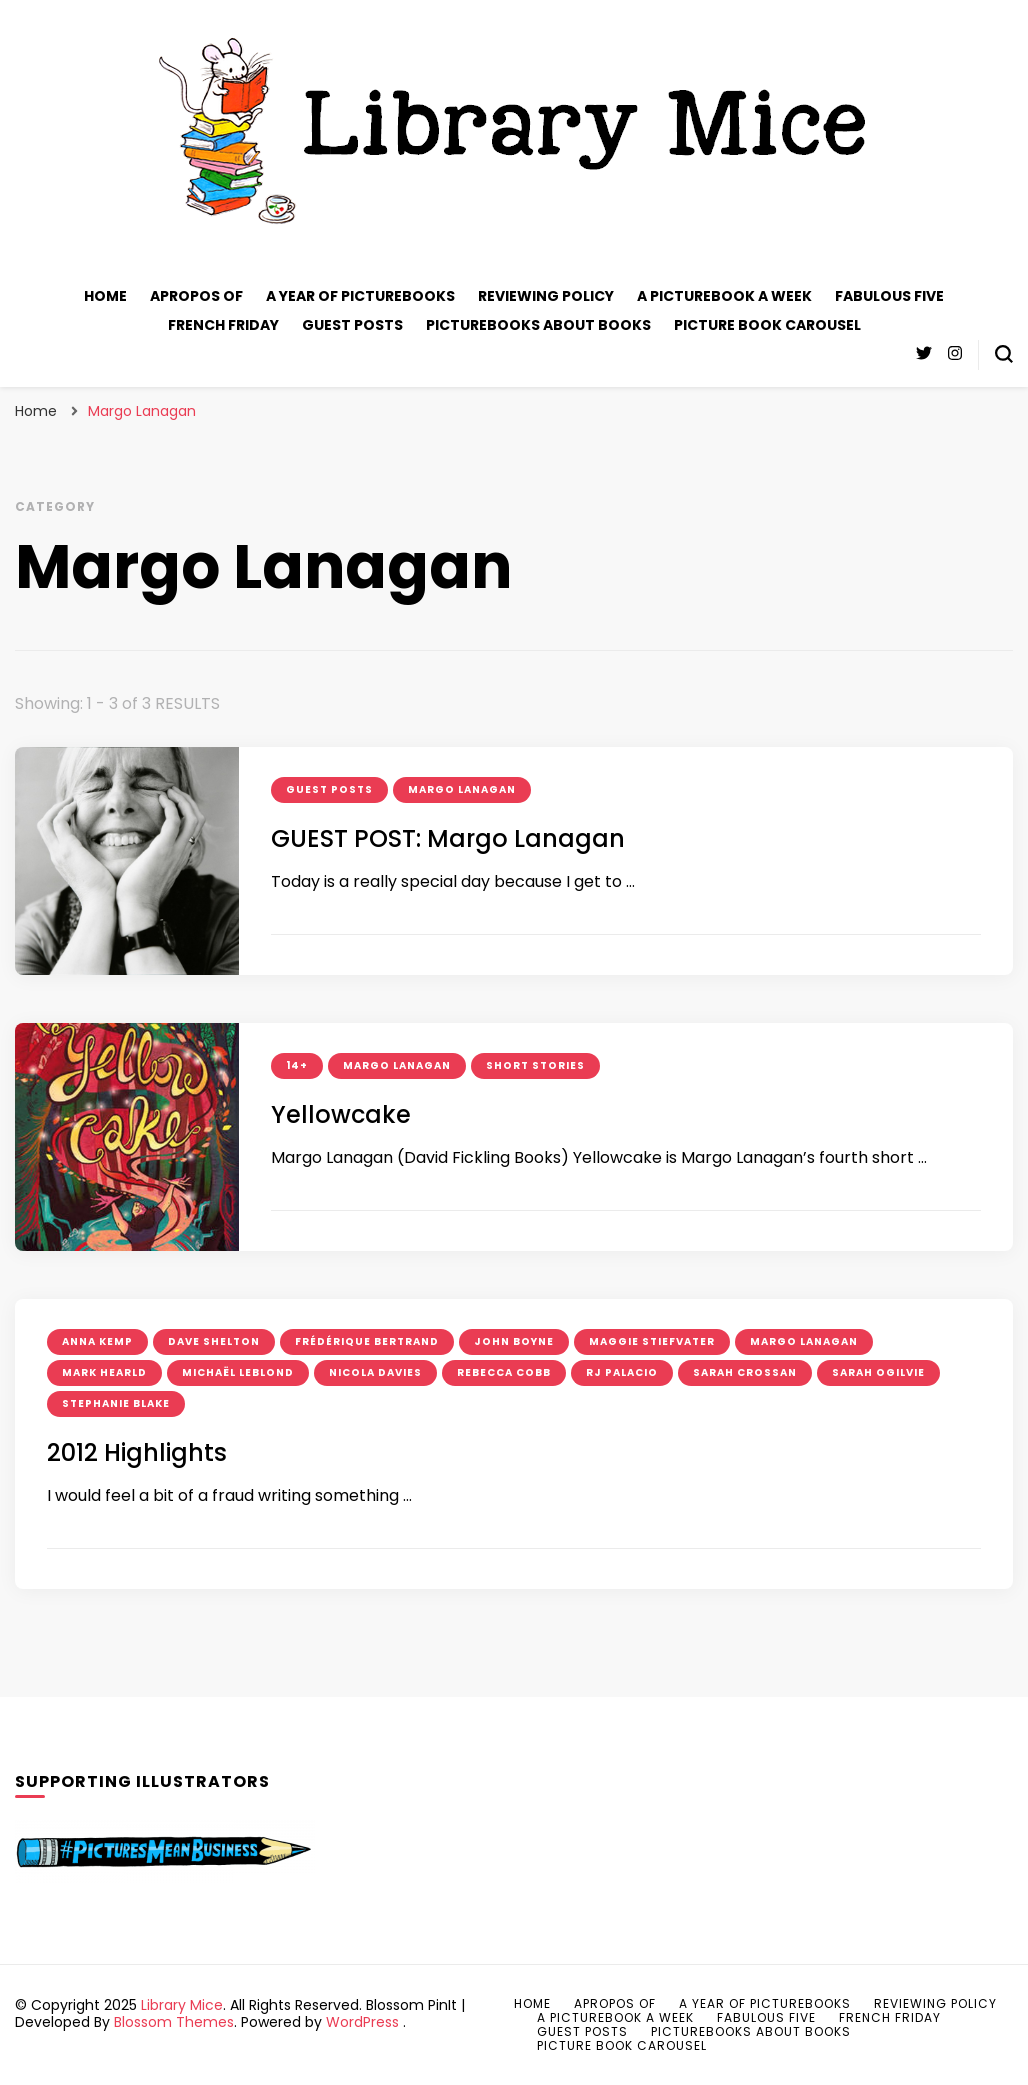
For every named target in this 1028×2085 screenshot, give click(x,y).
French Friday (223, 325)
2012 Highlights (137, 1452)
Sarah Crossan (745, 1372)
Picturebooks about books (538, 325)
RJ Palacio (622, 1372)
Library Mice (182, 2005)
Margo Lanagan (462, 789)
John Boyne (514, 1341)
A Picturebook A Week (724, 296)
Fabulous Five (889, 296)
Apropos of (196, 296)
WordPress (362, 2022)
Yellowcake (341, 1114)
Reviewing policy (546, 296)
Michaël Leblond (238, 1372)
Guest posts (352, 325)
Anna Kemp (97, 1341)
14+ (297, 1065)
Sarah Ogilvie (878, 1372)
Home (105, 296)
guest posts (329, 789)
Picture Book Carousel (767, 325)
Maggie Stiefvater (652, 1341)
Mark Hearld (104, 1372)
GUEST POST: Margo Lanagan (448, 838)
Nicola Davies (375, 1372)
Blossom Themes (174, 2022)
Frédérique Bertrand (367, 1341)
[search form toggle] (1004, 354)
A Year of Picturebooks (360, 296)
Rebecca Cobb (504, 1372)
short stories (535, 1065)
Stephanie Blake (116, 1403)
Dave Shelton (214, 1341)
